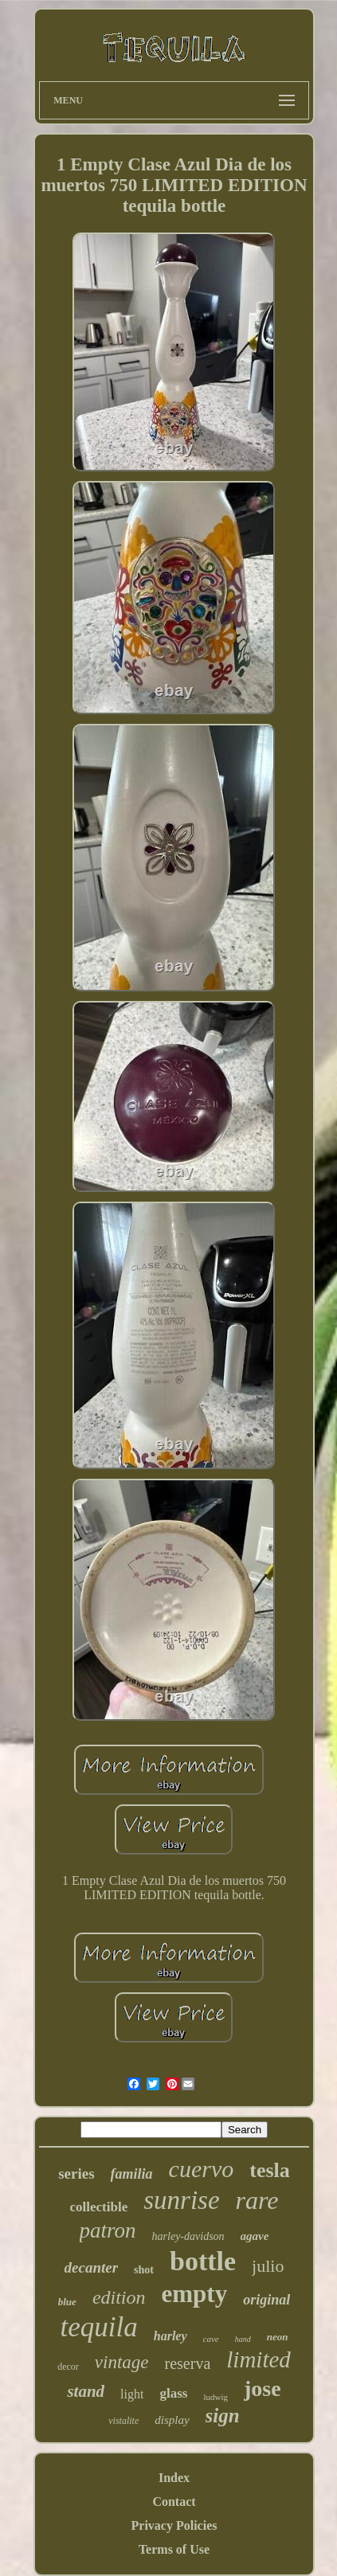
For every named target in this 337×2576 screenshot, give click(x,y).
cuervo (201, 2169)
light (131, 2394)
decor (68, 2366)
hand (243, 2339)
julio (268, 2266)
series (76, 2173)
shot (144, 2270)
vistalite (123, 2420)
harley (170, 2336)
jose (262, 2388)
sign (223, 2415)
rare (257, 2200)
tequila (99, 2327)
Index (174, 2477)
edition (119, 2297)
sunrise (181, 2200)
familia (132, 2174)
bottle (203, 2261)
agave (255, 2236)
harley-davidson (188, 2236)
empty (195, 2294)
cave (211, 2338)
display (172, 2420)
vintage (122, 2362)
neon (277, 2337)
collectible (99, 2206)
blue (67, 2302)
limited (258, 2359)
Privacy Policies (174, 2525)
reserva (188, 2363)
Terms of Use (174, 2549)
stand (85, 2391)
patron (108, 2230)
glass (173, 2393)
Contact (173, 2501)
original (266, 2300)
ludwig (215, 2397)
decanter (92, 2267)
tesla (269, 2170)
